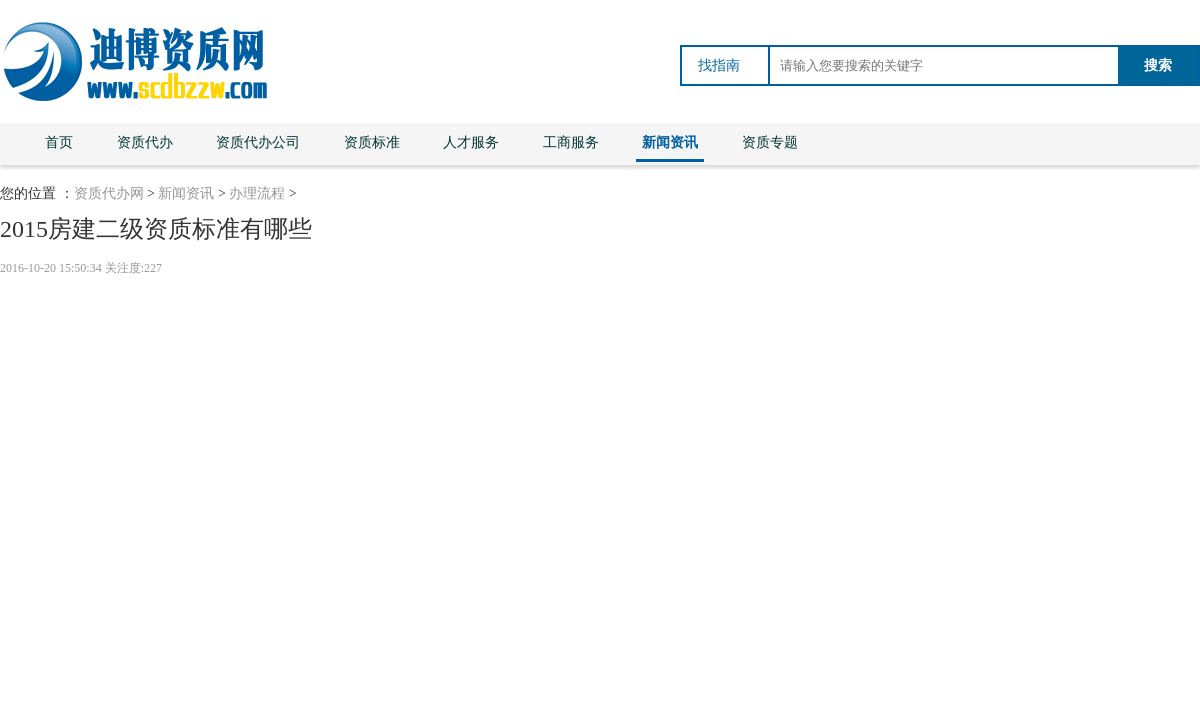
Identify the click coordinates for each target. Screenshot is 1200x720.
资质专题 (770, 142)
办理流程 (257, 193)
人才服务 (471, 142)
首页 (59, 142)
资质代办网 (109, 193)
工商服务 (571, 142)
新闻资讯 (670, 142)
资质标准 (372, 142)
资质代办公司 (258, 142)
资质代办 (145, 142)
